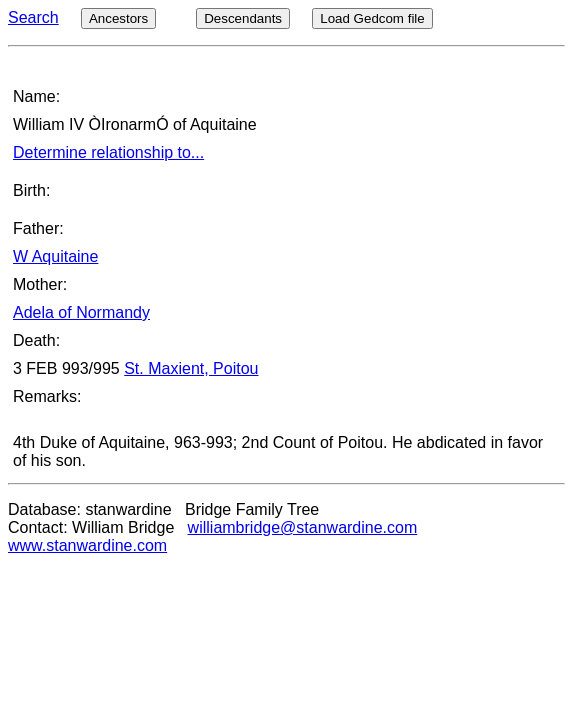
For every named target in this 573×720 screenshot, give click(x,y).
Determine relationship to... (108, 152)
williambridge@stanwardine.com (303, 527)
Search (33, 17)
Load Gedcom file (372, 18)
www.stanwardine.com (87, 545)
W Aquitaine (55, 256)
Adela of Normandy (81, 312)
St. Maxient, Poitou (191, 368)
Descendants (243, 18)
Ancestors (118, 18)
